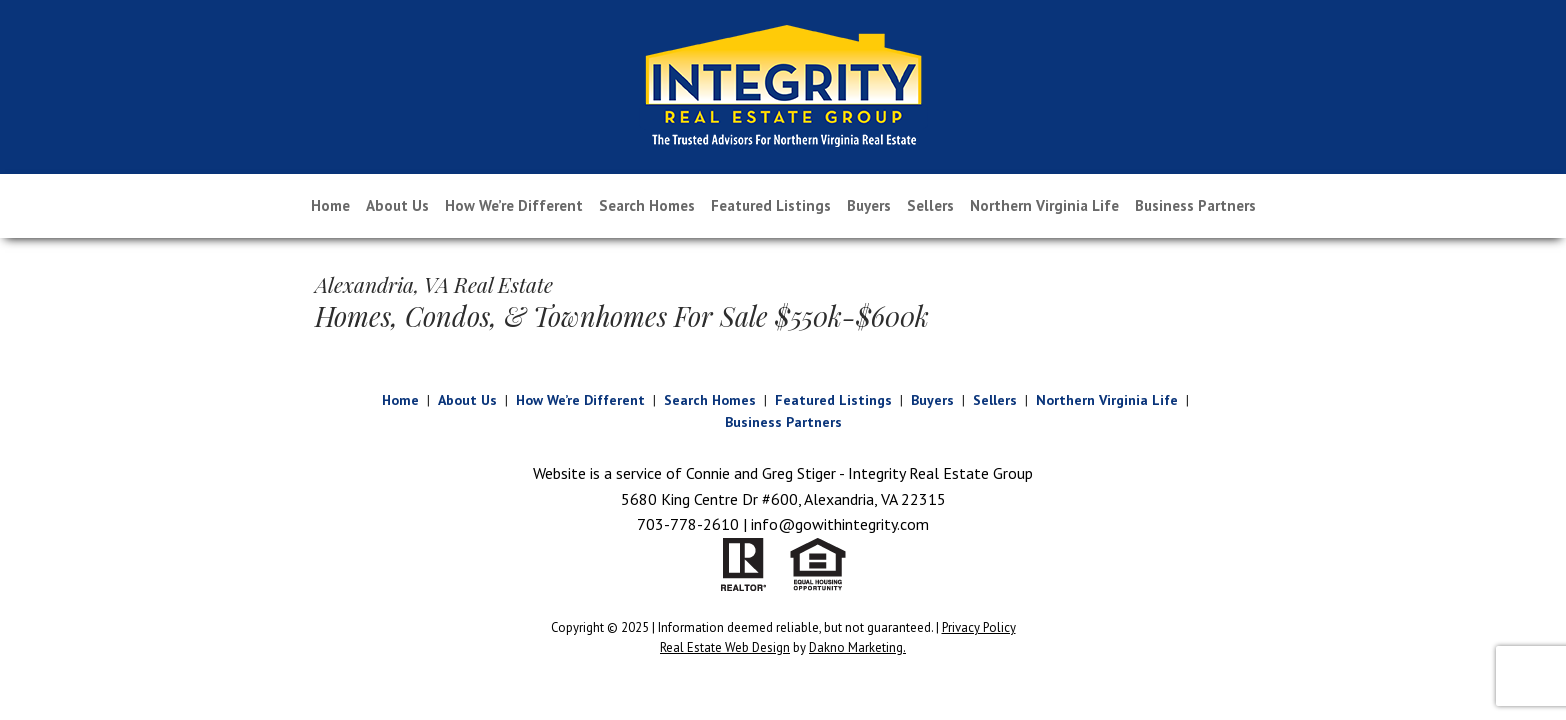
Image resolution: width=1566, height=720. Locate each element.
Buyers (869, 205)
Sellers (930, 205)
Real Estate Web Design (725, 647)
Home (330, 205)
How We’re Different (514, 205)
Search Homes (647, 205)
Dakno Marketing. (857, 647)
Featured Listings (771, 205)
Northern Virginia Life (1044, 205)
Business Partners (1195, 205)
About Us (397, 205)
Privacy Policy (979, 627)
